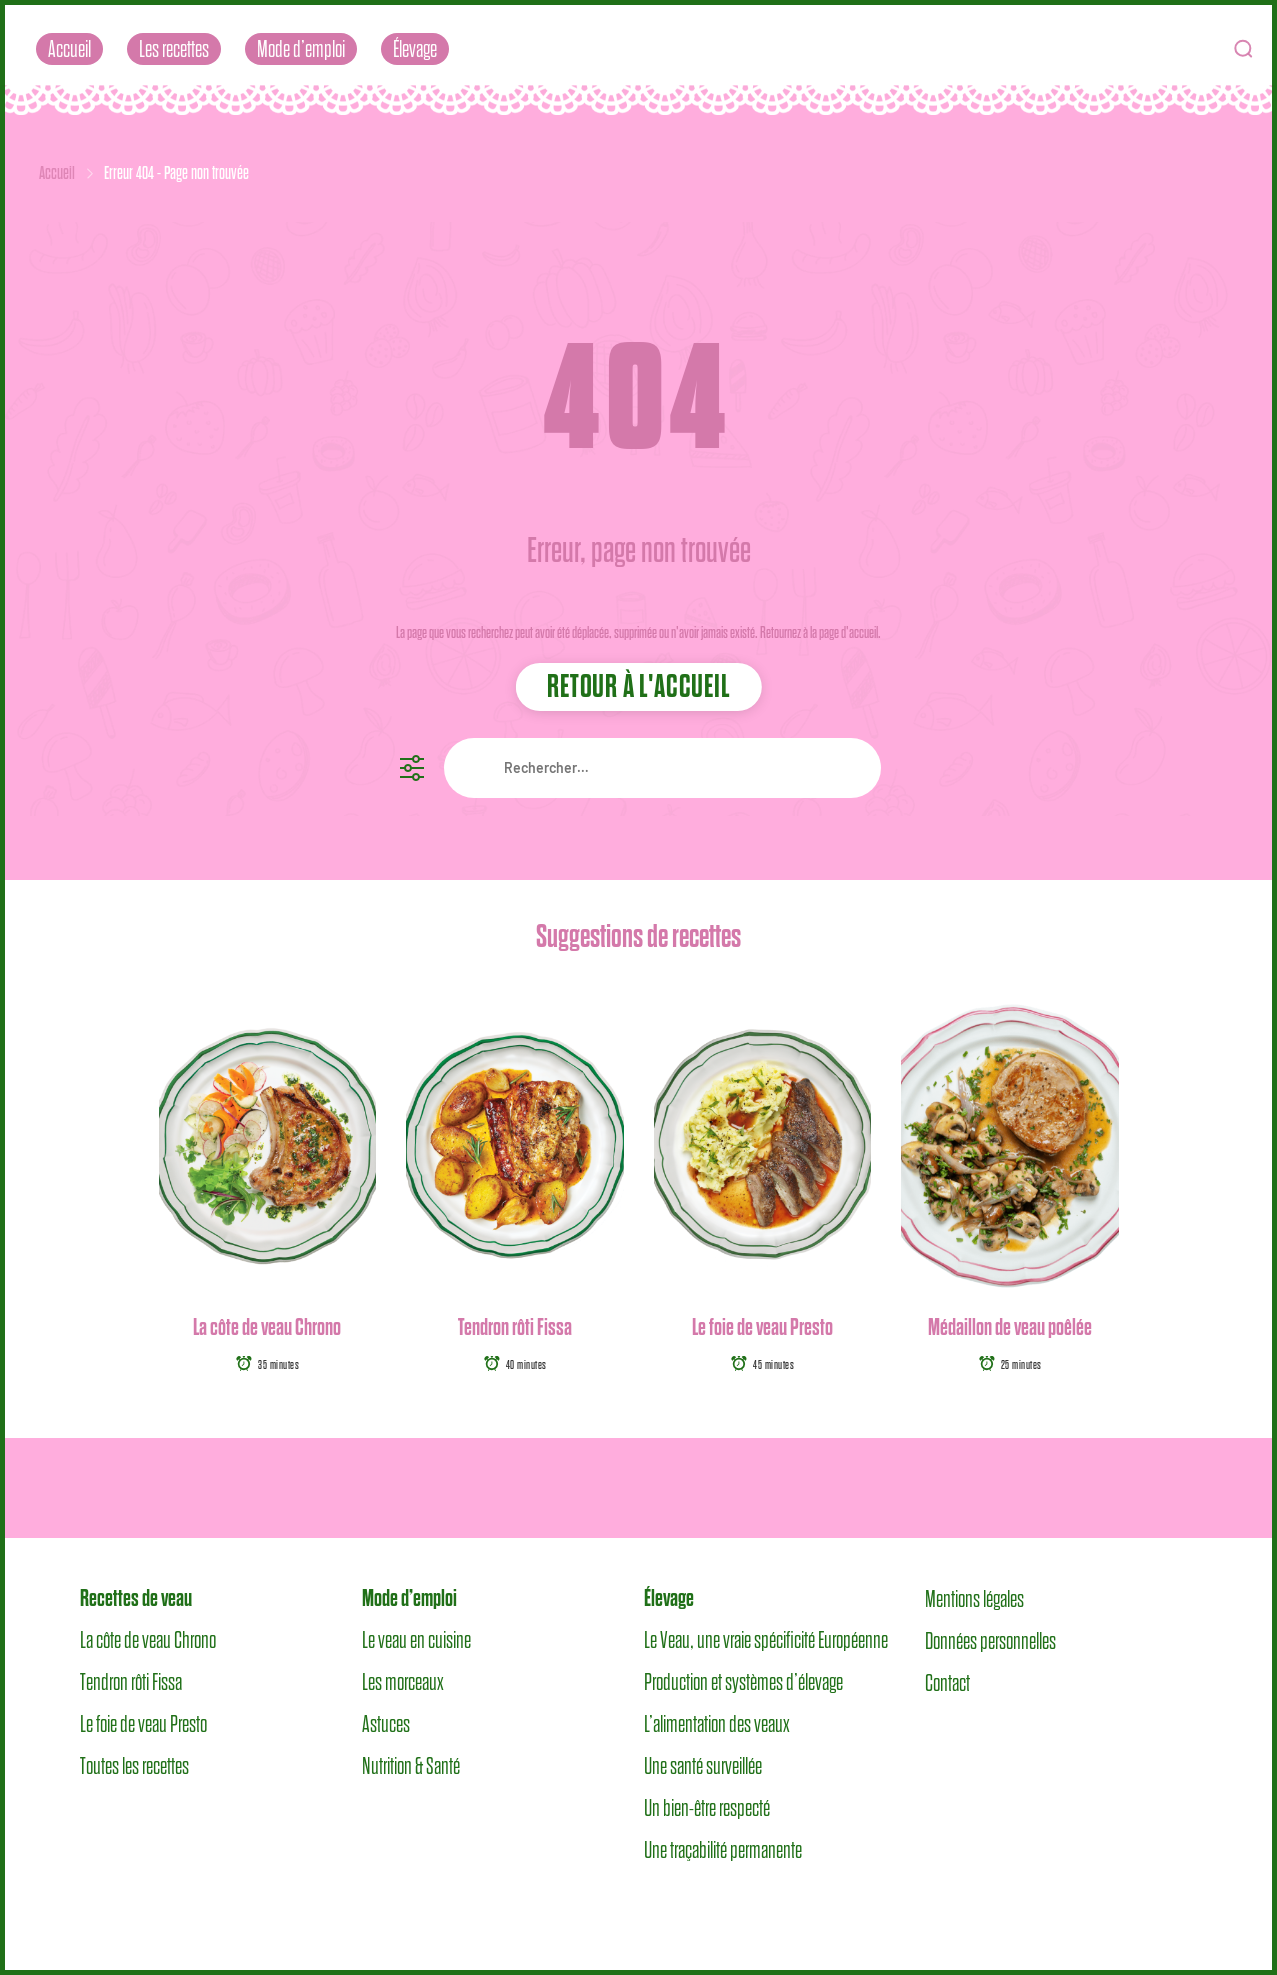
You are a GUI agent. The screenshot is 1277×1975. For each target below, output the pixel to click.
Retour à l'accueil (638, 686)
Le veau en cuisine (416, 1640)
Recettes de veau (136, 1597)
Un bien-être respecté (707, 1808)
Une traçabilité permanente (723, 1850)
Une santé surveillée (703, 1766)
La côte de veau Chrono (267, 1326)
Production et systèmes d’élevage (743, 1682)
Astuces (386, 1724)
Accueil (69, 49)
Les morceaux (403, 1682)
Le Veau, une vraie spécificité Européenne (766, 1640)
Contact (947, 1682)
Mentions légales (974, 1598)
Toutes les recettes (134, 1766)
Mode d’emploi (301, 49)
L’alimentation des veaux (717, 1724)
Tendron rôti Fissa (515, 1326)
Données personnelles (990, 1640)
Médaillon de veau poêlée (1010, 1326)
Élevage (415, 49)
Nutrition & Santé (411, 1766)
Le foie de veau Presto (762, 1326)
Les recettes (174, 49)
